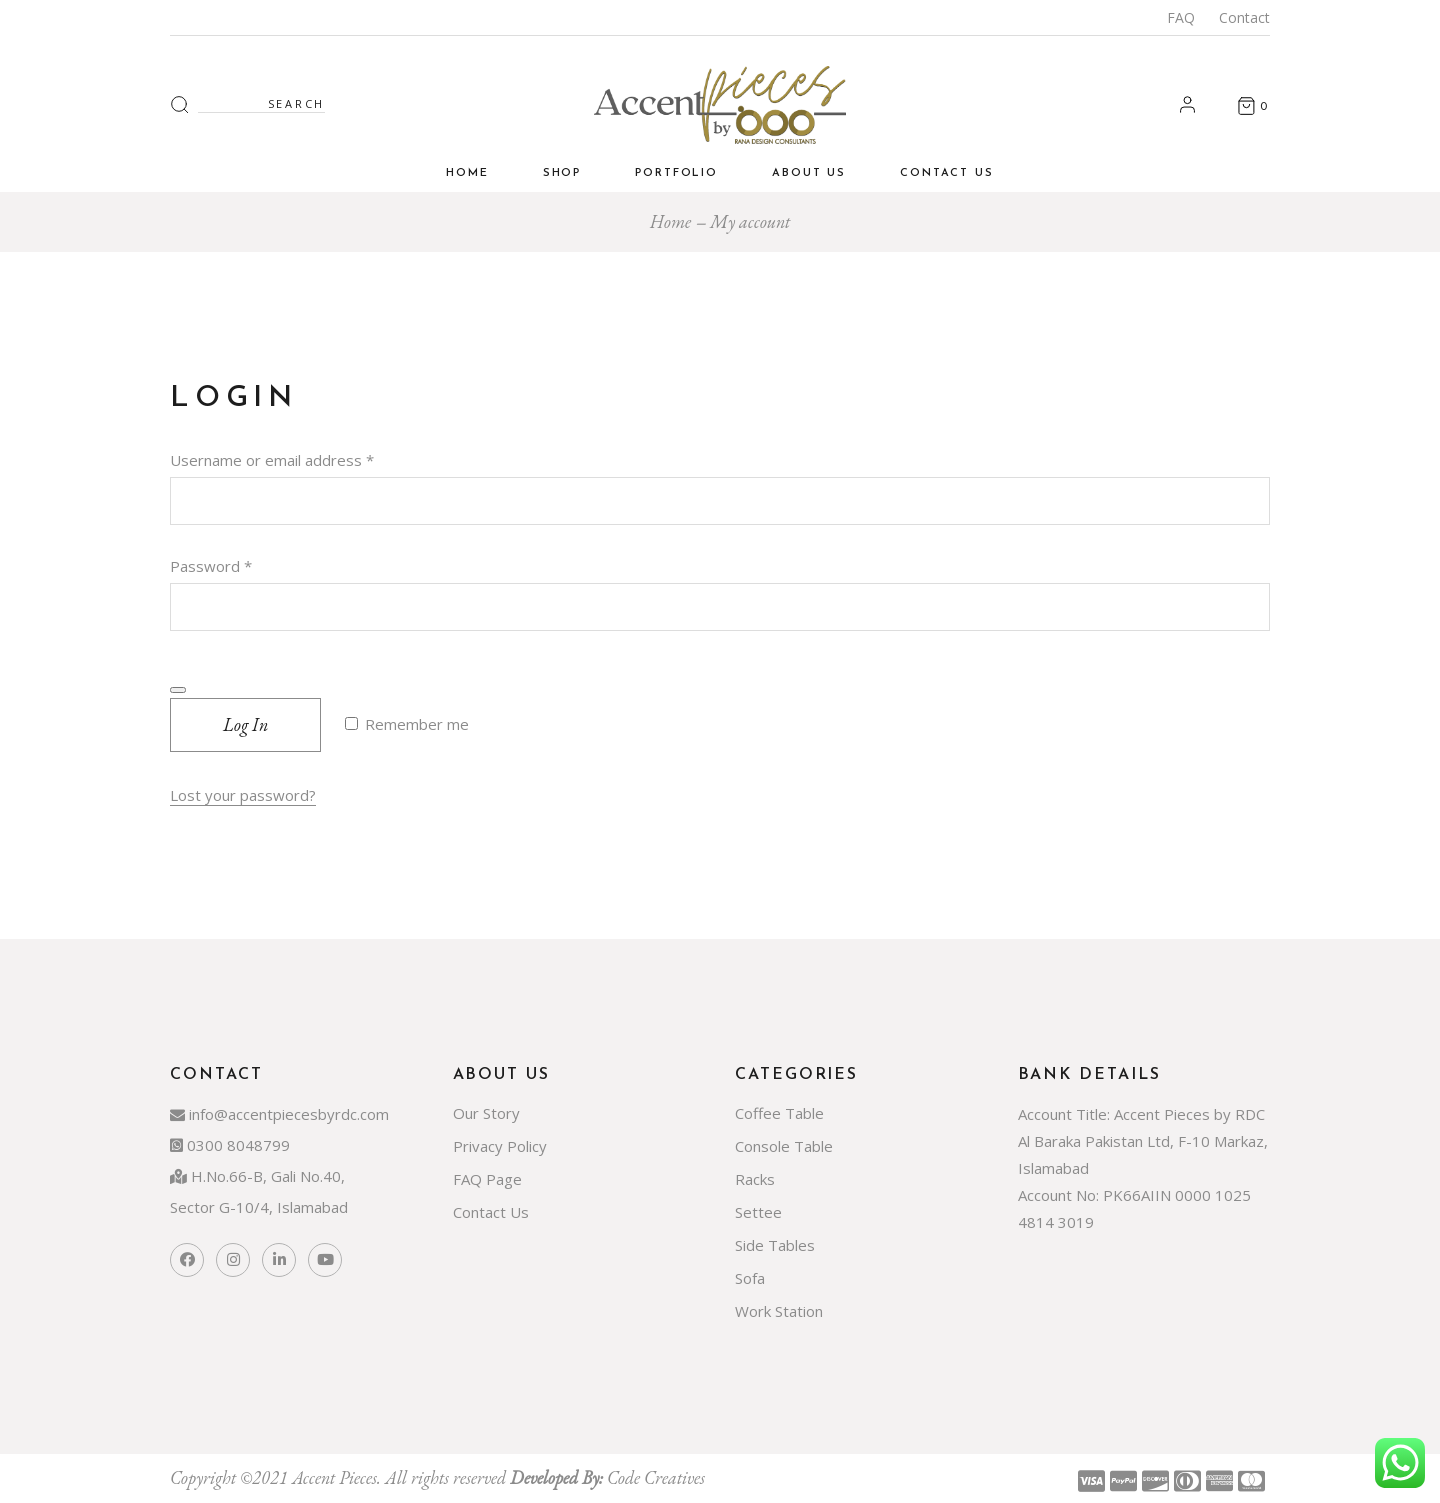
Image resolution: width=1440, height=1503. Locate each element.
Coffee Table (779, 1113)
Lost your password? (243, 795)
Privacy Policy (500, 1146)
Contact (1244, 17)
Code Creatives (656, 1477)
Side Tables (775, 1245)
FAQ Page (487, 1179)
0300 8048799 (230, 1145)
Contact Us (491, 1212)
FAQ (1181, 17)
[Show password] (178, 690)
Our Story (486, 1113)
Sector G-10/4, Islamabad (259, 1207)
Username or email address (303, 458)
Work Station (779, 1311)
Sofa (750, 1278)
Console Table (784, 1146)
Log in (245, 724)
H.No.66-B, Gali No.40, (257, 1176)
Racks (755, 1179)
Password (242, 564)
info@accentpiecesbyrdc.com (279, 1114)
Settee (758, 1212)
